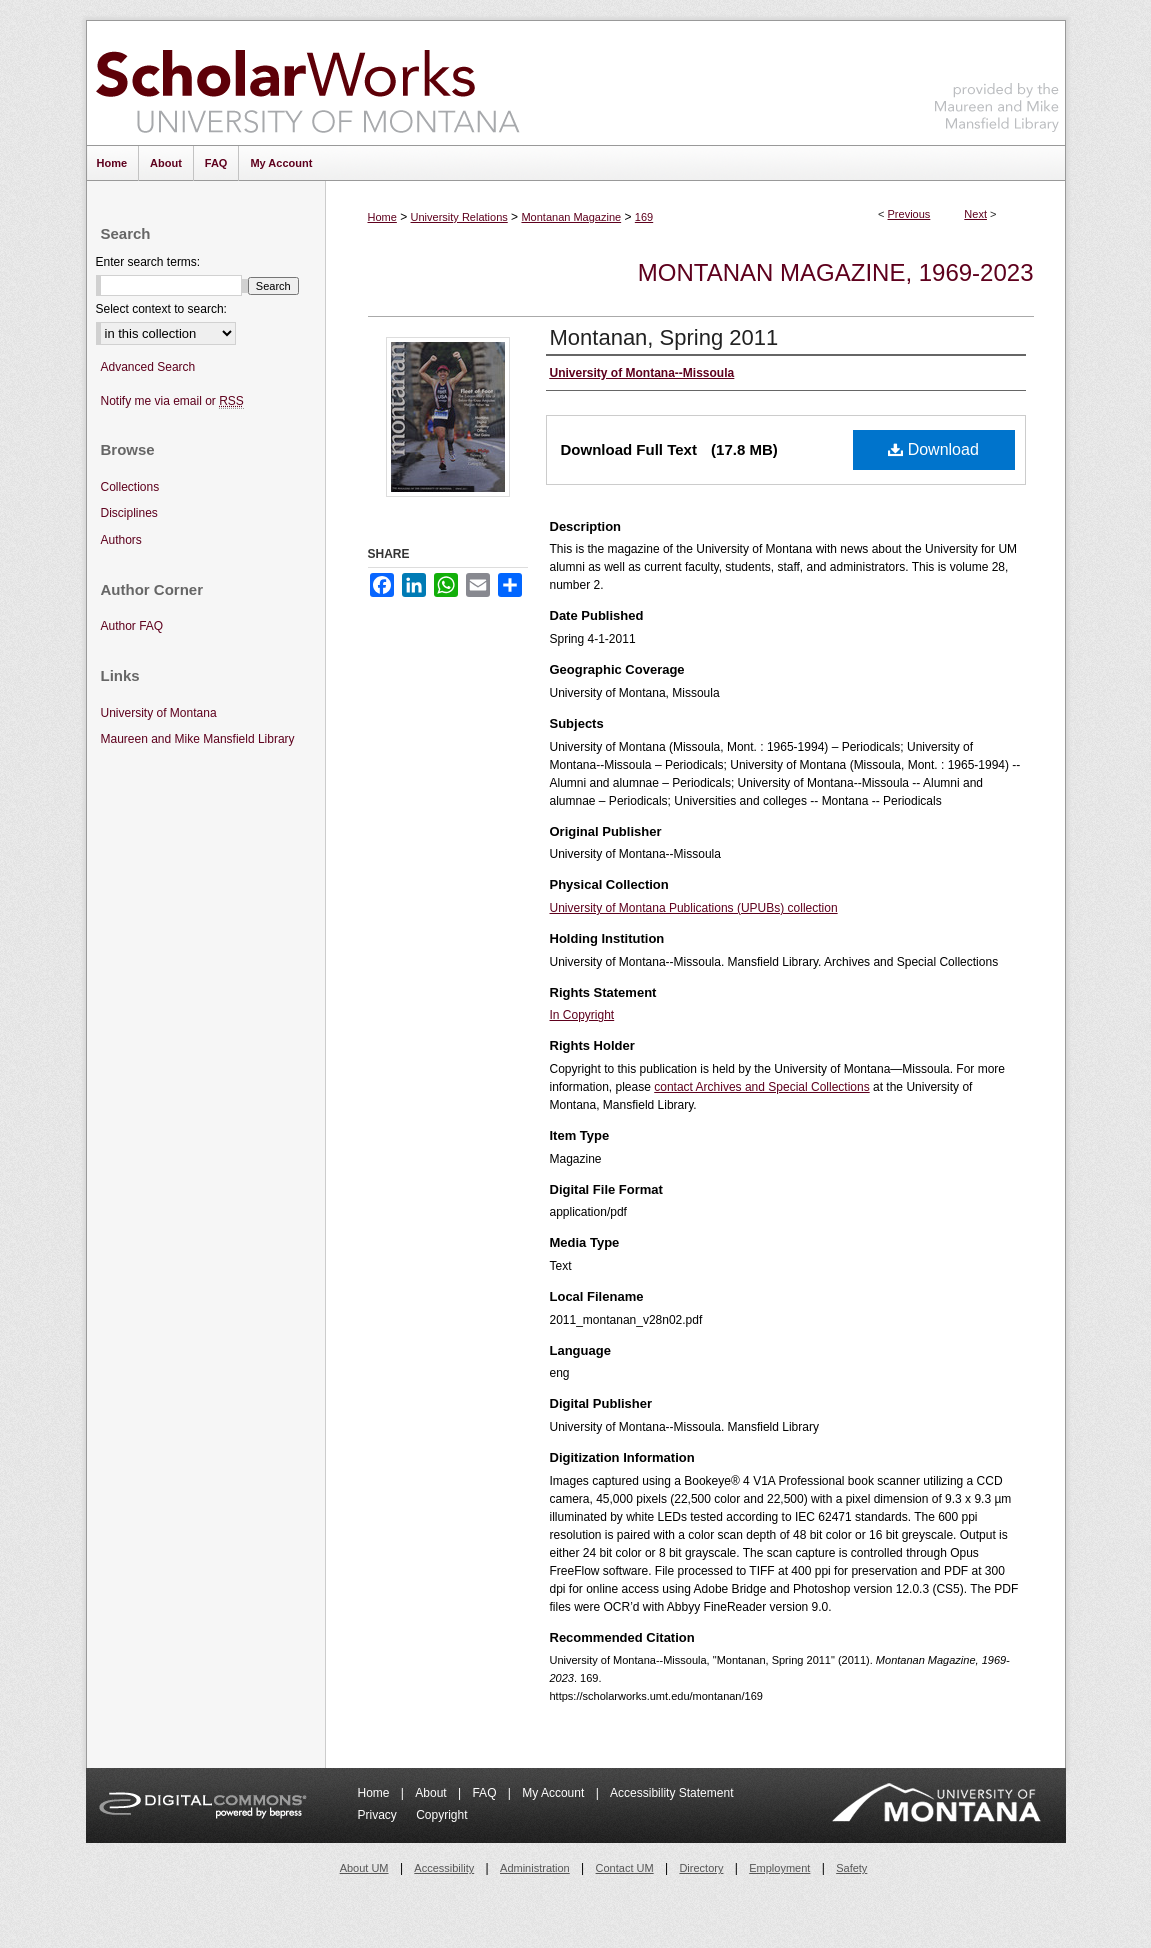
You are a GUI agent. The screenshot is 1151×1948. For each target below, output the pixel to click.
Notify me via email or (172, 401)
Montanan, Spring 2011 (664, 337)
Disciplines (129, 513)
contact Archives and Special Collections (761, 1087)
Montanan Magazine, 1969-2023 (836, 272)
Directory (701, 1868)
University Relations (459, 217)
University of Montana (159, 713)
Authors (121, 540)
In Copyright (582, 1015)
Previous (909, 214)
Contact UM (625, 1868)
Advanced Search (148, 367)
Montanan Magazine (571, 217)
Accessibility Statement (671, 1793)
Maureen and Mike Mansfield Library (997, 79)
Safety (851, 1868)
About (432, 1793)
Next (975, 214)
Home (382, 217)
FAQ (485, 1793)
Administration (535, 1868)
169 (644, 217)
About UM (364, 1868)
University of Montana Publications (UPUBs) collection (694, 908)
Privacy (379, 1815)
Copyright (441, 1815)
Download (933, 449)
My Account (554, 1793)
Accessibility (444, 1868)
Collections (130, 487)
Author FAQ (132, 626)
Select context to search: (161, 309)
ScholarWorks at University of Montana (307, 83)
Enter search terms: (148, 262)
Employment (779, 1868)
